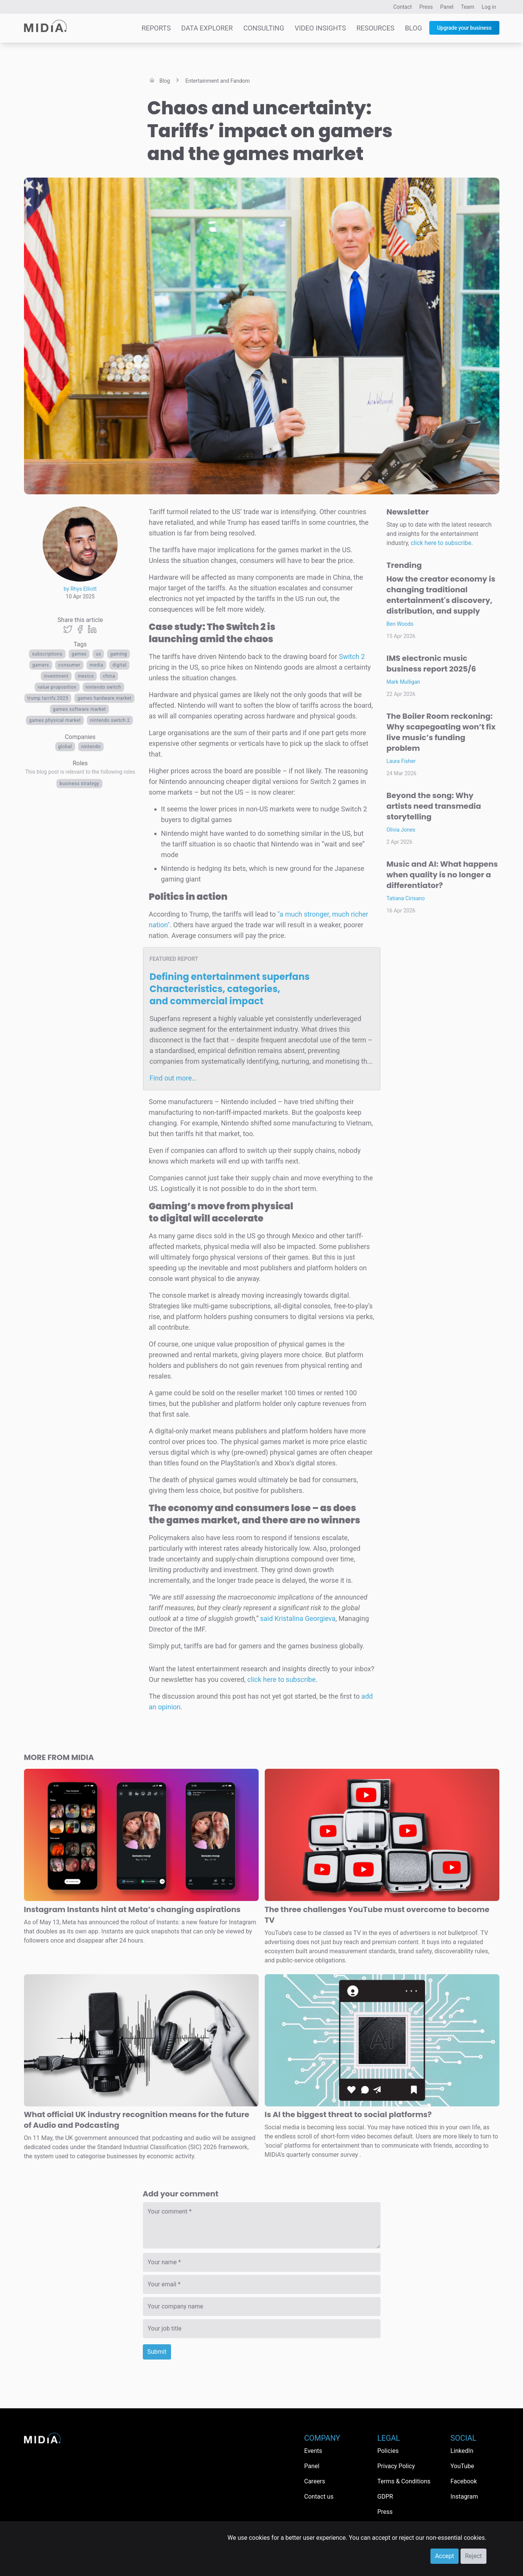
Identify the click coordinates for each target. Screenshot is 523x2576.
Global (65, 746)
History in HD (54, 488)
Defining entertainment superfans (230, 988)
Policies (388, 2450)
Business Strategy (79, 783)
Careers (314, 2481)
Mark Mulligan (404, 682)
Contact (402, 7)
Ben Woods (400, 624)
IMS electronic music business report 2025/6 (431, 663)
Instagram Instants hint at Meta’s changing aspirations (132, 1909)
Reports (156, 28)
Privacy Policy (396, 2466)
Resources (376, 28)
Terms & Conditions (404, 2481)
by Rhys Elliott (80, 589)
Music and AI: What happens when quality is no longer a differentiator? (442, 875)
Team (467, 7)
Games (79, 654)
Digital (119, 665)
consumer (69, 665)
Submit (156, 2351)
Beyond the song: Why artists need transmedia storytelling (434, 806)
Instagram (464, 2496)
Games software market (79, 709)
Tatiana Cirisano (406, 898)
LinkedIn (462, 2450)
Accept (444, 2556)
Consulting (263, 28)
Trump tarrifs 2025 (47, 698)
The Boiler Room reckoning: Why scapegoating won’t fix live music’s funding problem (441, 732)
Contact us (319, 2496)
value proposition (57, 687)
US (98, 654)
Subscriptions (47, 654)
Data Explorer (207, 28)
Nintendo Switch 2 (110, 720)
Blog (413, 28)
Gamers (40, 665)
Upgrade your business (464, 28)
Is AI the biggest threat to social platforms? (348, 2114)
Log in (489, 7)
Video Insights (320, 28)
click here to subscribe (281, 1679)
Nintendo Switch (104, 687)
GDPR (385, 2496)
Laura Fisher (401, 761)
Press (426, 7)
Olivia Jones (401, 830)
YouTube (462, 2466)
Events (313, 2450)
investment (56, 676)
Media (96, 665)
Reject (473, 2556)
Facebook (464, 2481)
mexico (86, 676)
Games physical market (55, 720)
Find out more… (173, 1078)
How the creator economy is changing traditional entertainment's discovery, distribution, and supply (441, 595)
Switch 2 (352, 656)
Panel (447, 7)
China (109, 676)
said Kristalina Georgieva (298, 1618)
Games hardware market (104, 698)
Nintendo (91, 746)
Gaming (118, 654)
